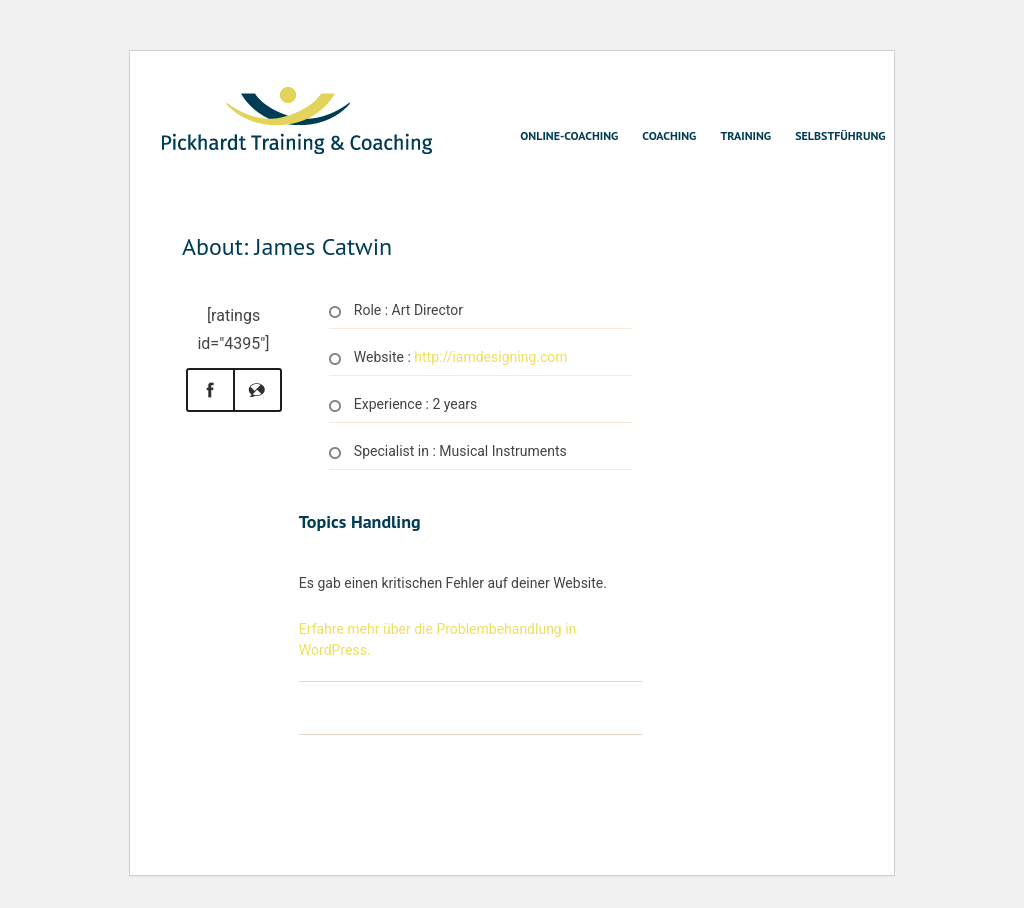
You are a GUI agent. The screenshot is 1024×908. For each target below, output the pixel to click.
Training (745, 135)
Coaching (669, 135)
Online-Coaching (569, 135)
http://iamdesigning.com (490, 357)
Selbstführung (840, 135)
